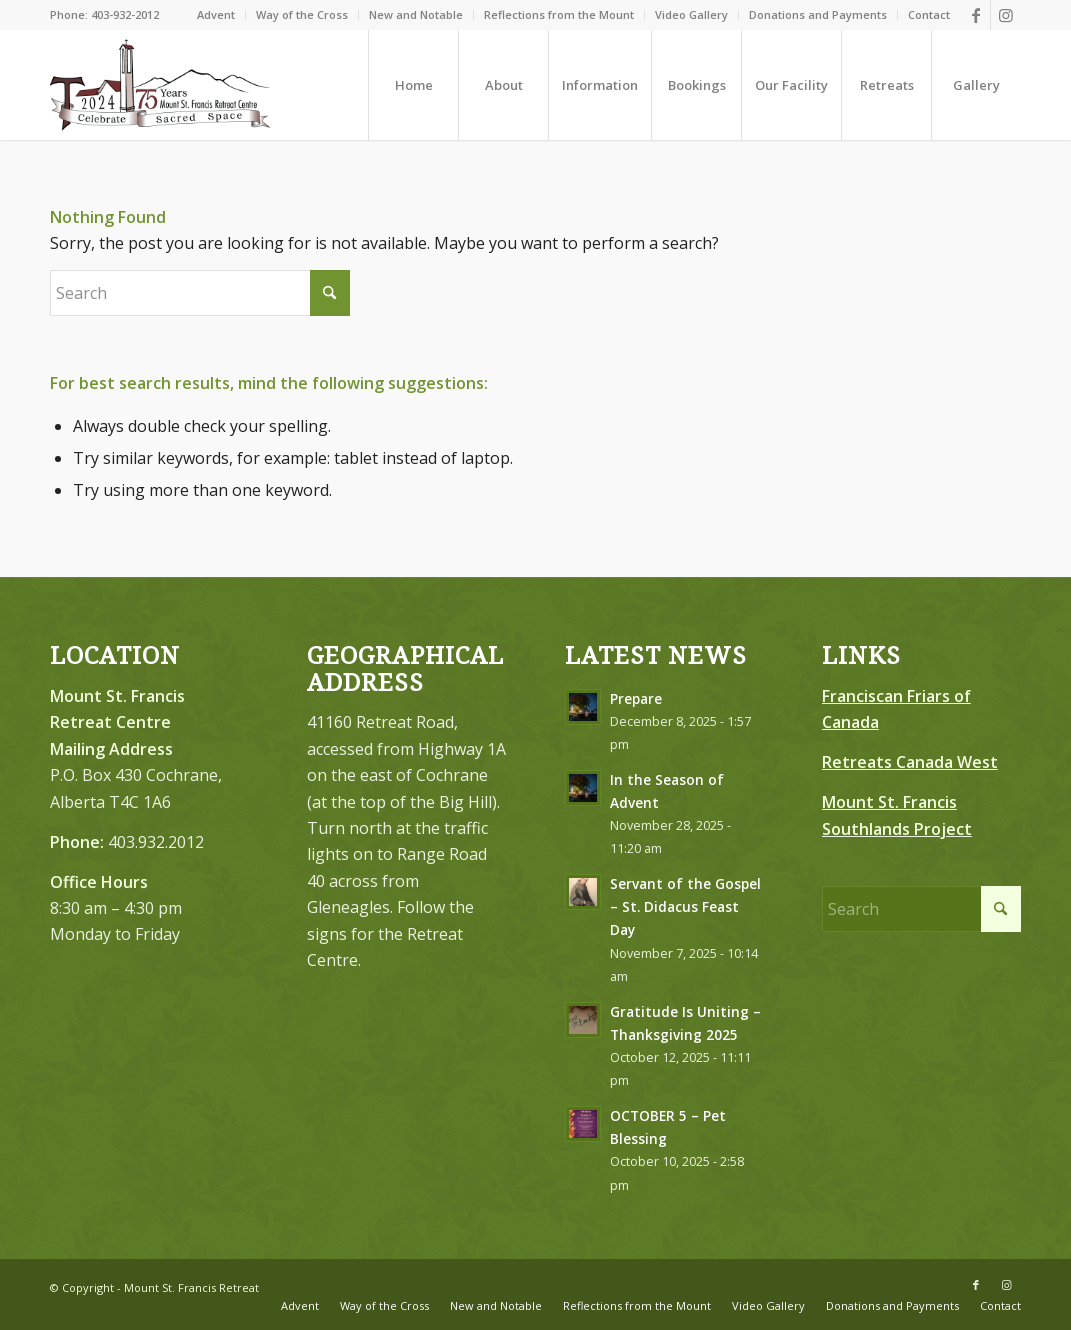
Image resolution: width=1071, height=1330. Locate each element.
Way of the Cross (302, 14)
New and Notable (416, 14)
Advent (216, 14)
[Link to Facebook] (975, 15)
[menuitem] (216, 15)
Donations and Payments (818, 14)
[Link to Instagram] (1006, 15)
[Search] (200, 293)
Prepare (636, 698)
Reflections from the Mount (559, 14)
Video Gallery (691, 14)
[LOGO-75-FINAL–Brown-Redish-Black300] (160, 85)
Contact (929, 14)
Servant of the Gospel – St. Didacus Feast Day (685, 906)
